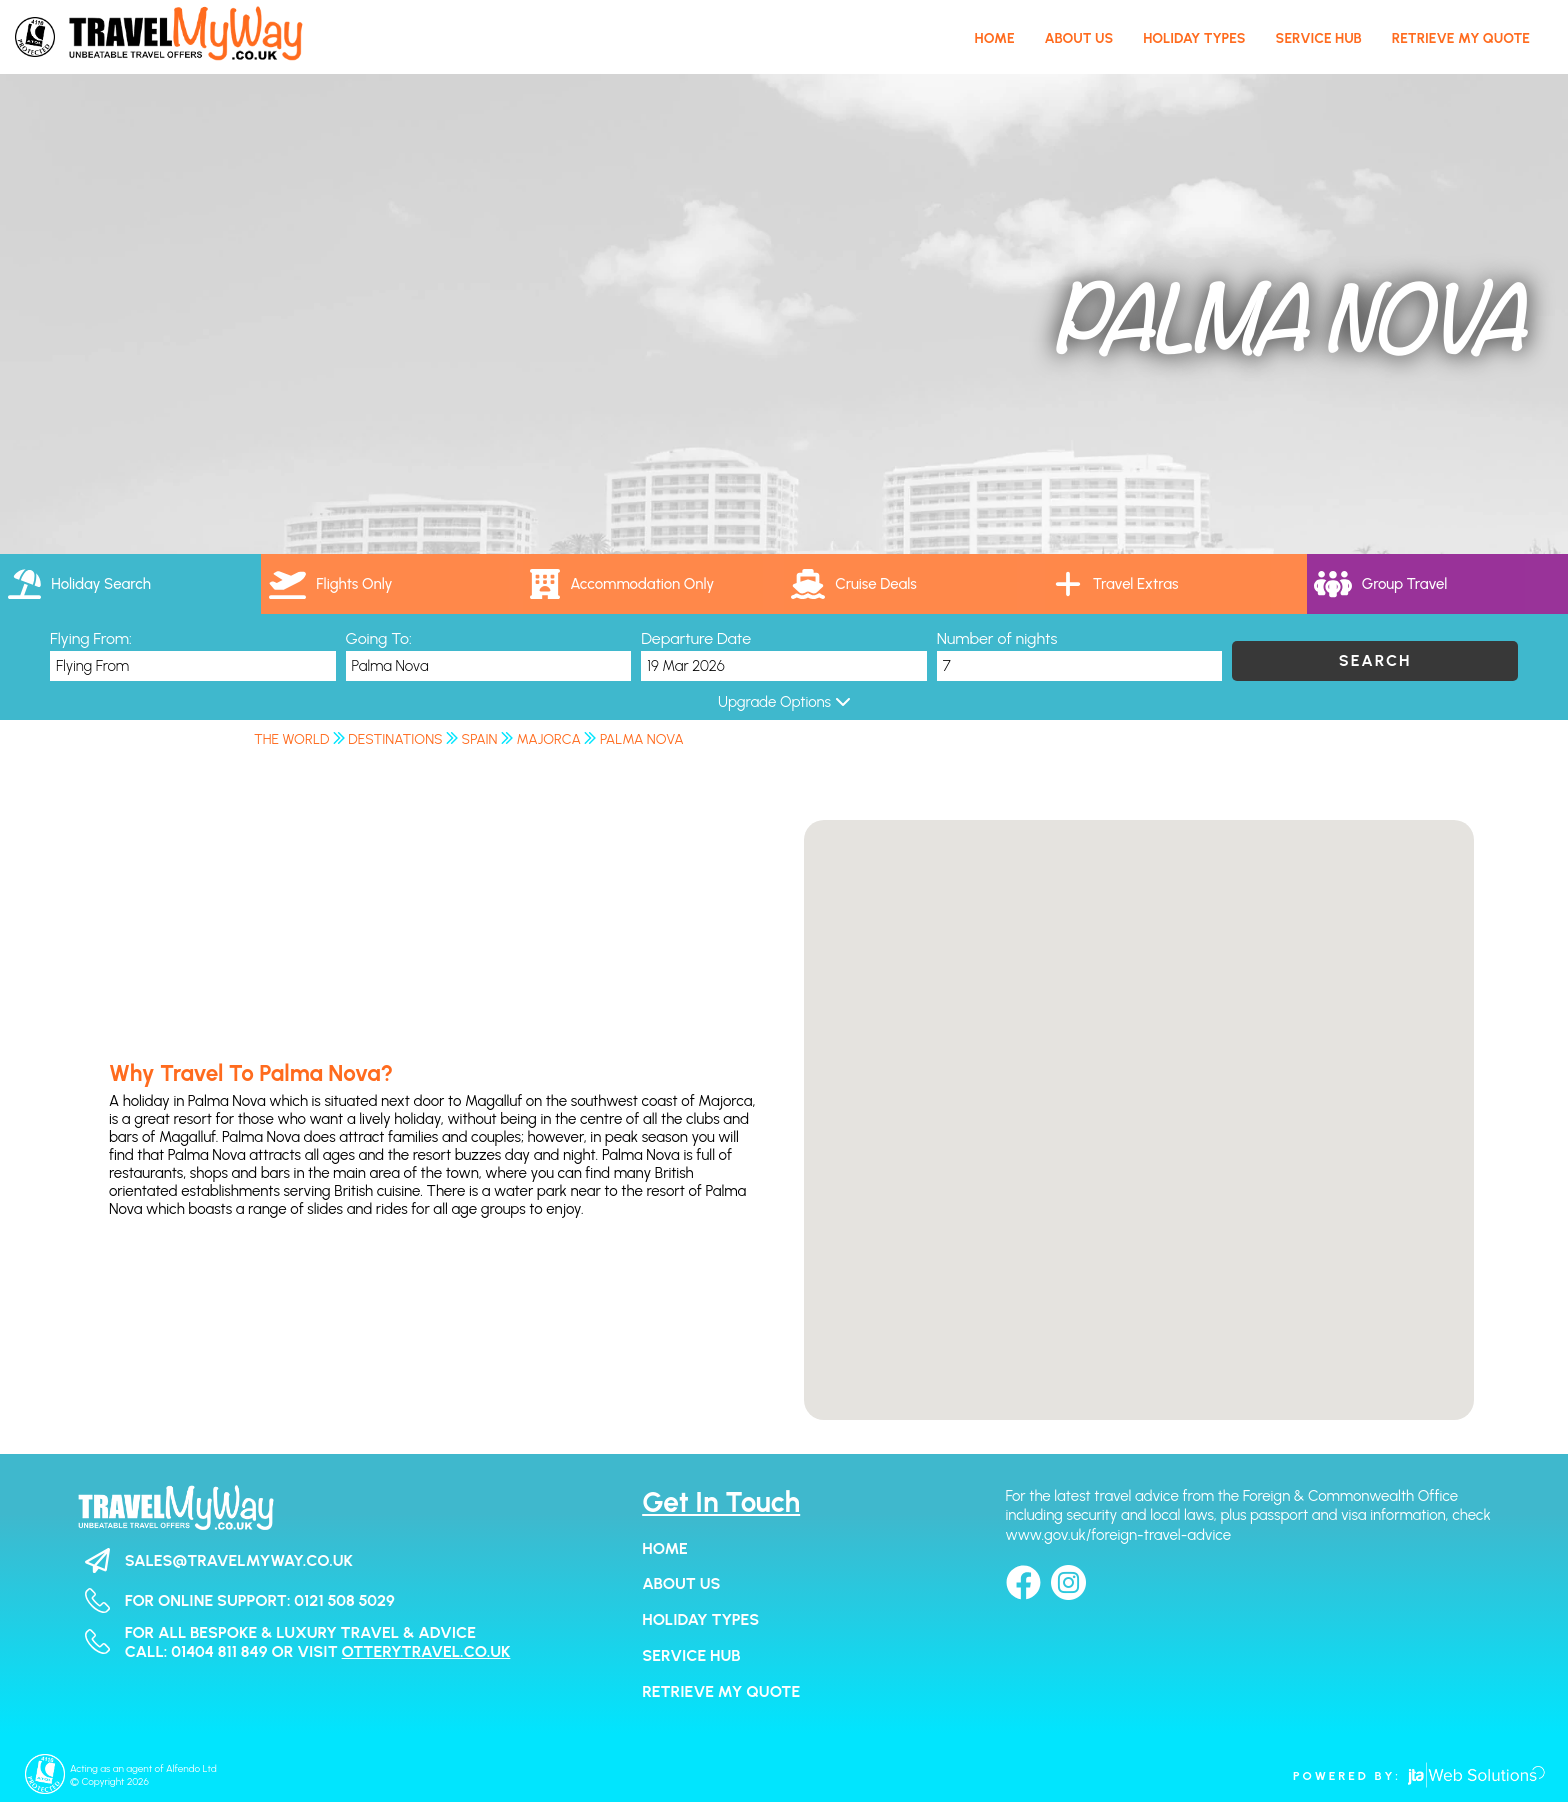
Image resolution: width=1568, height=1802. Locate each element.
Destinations (395, 739)
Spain (480, 739)
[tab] (130, 584)
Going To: (379, 638)
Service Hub (691, 1655)
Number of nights (997, 638)
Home (665, 1548)
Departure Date (696, 638)
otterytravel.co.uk (426, 1651)
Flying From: (91, 638)
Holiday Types (700, 1619)
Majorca (549, 739)
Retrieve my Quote (721, 1691)
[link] (914, 584)
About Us (681, 1583)
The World (291, 739)
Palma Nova (642, 739)
